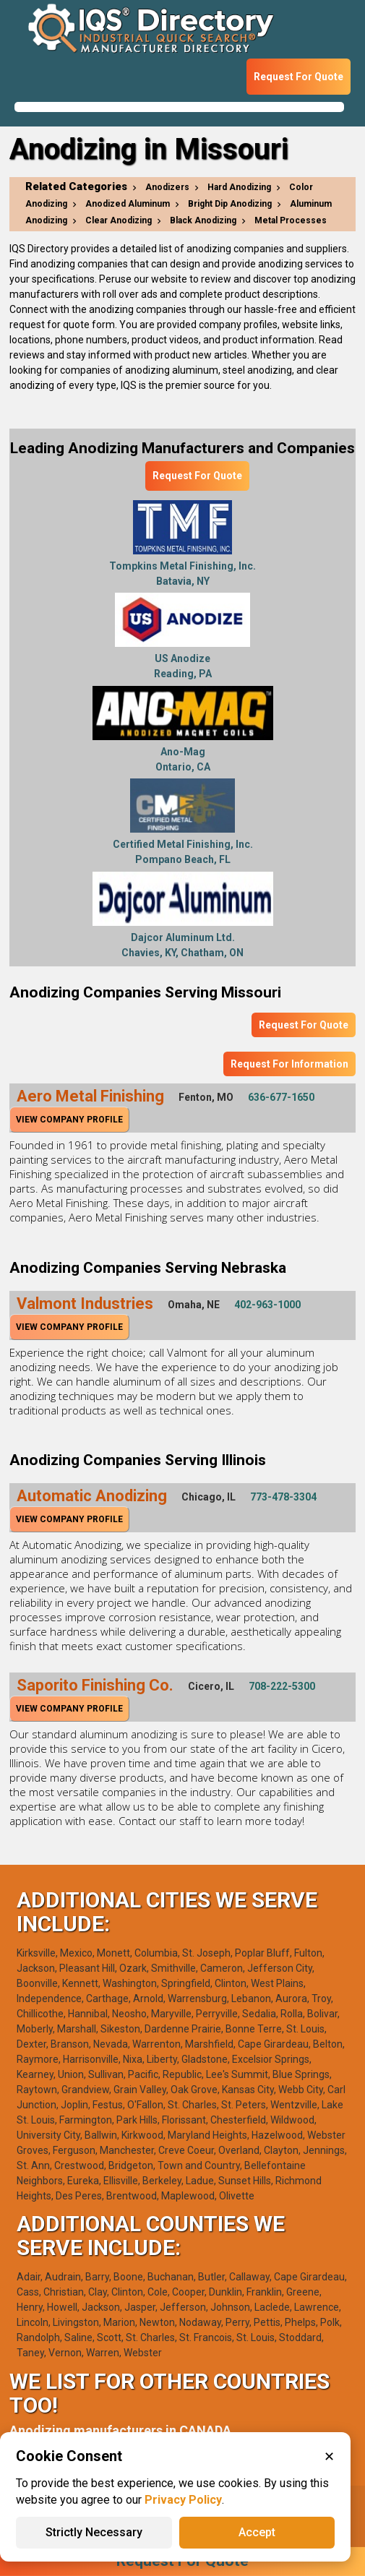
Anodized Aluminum (127, 204)
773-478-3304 (283, 1497)
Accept (257, 2532)
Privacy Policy (183, 2500)
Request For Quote (298, 76)
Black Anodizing (203, 220)
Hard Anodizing (239, 187)
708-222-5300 (282, 1686)
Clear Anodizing (118, 220)
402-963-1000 (267, 1304)
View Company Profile (69, 1120)
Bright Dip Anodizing (230, 204)
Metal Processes (290, 220)
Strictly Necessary (94, 2532)
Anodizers (167, 187)
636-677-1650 (281, 1097)
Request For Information (289, 1064)
